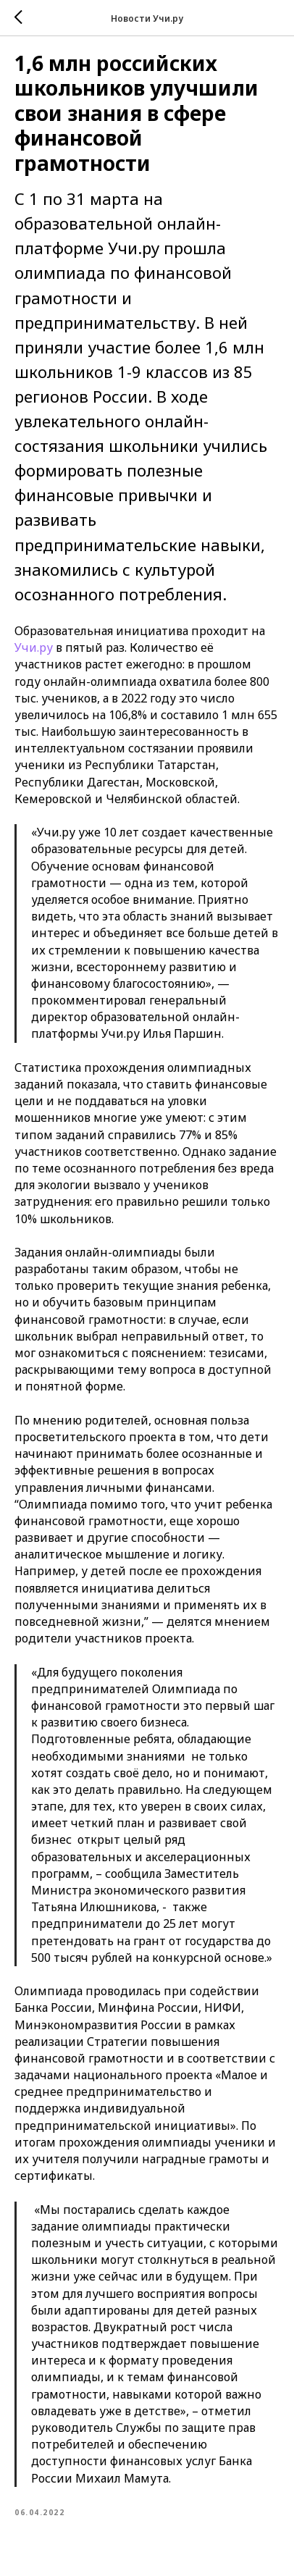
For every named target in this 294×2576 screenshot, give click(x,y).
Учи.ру (33, 647)
